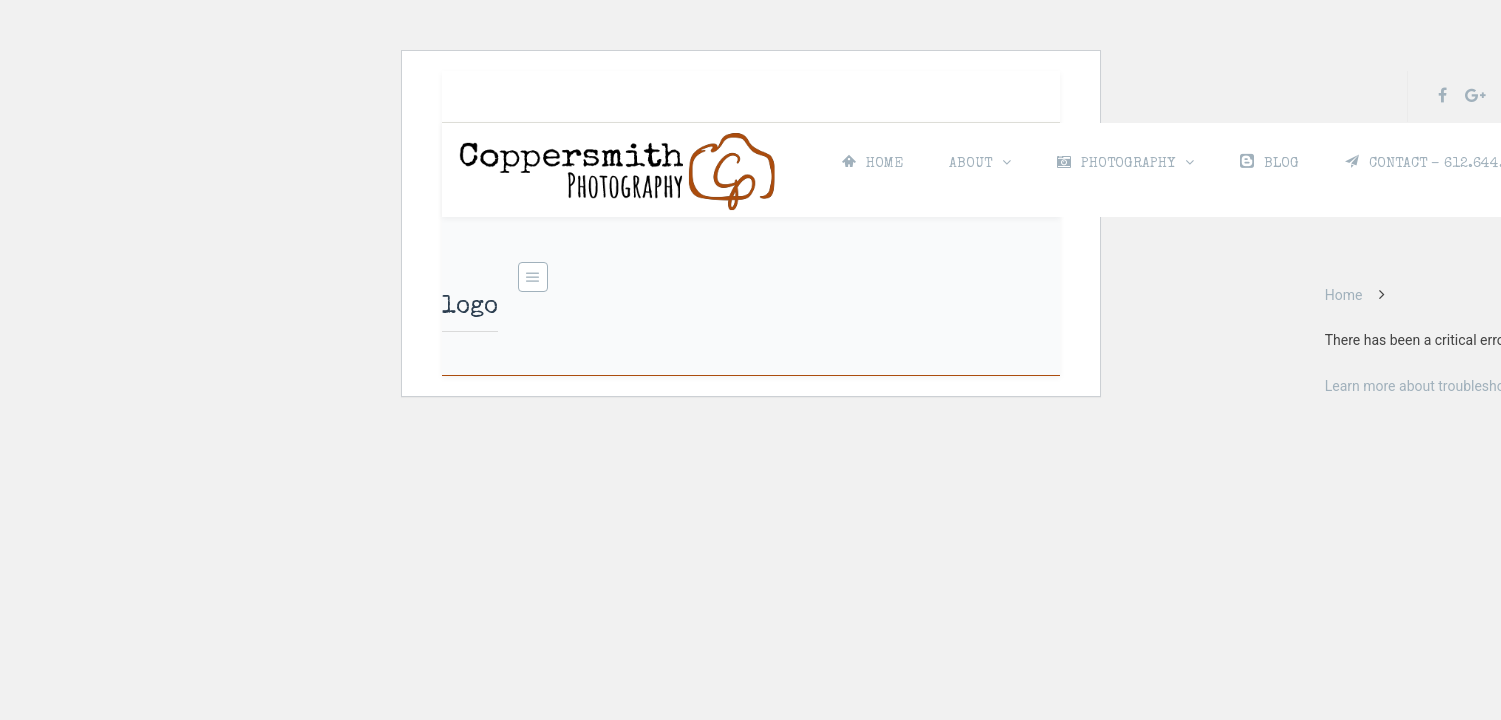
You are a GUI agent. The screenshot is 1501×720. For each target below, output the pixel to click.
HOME (872, 162)
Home (1344, 295)
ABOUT (970, 164)
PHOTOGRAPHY (1116, 163)
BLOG (1269, 162)
